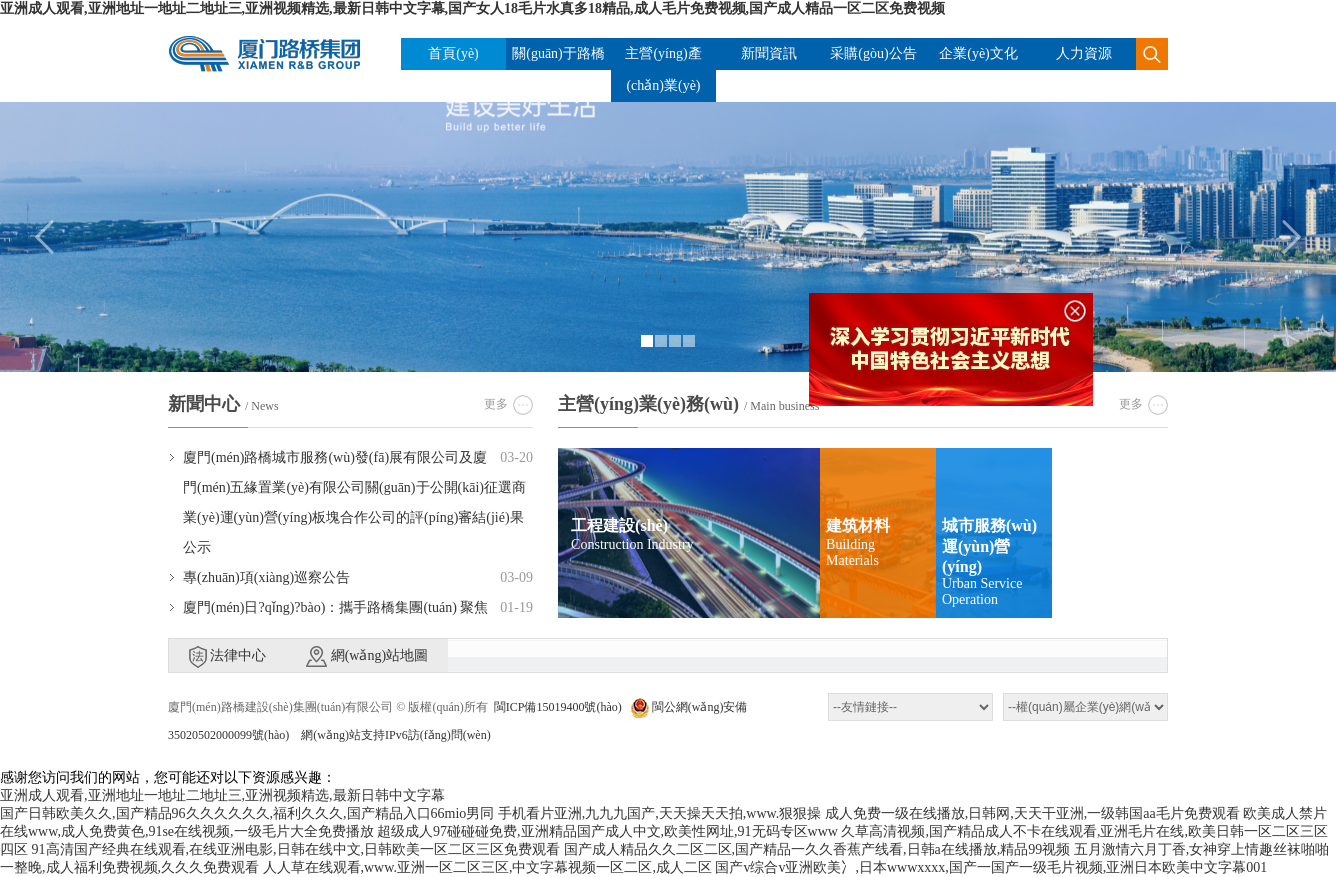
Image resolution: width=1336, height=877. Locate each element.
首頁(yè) (453, 53)
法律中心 (228, 657)
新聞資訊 (769, 53)
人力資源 (1084, 53)
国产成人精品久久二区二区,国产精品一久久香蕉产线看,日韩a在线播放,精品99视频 (817, 849)
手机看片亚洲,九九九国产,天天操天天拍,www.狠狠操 (659, 813)
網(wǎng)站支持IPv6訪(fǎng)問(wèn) (395, 735)
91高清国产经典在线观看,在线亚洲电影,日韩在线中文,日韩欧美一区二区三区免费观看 (296, 849)
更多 (496, 404)
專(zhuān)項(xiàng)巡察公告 (266, 577)
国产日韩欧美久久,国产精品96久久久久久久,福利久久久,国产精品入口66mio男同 (247, 813)
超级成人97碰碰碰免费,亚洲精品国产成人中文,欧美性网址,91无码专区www (607, 831)
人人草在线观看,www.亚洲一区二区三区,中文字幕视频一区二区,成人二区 (487, 867)
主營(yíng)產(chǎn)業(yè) (663, 69)
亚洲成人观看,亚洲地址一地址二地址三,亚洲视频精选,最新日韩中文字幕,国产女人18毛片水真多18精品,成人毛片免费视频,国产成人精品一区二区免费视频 (472, 8)
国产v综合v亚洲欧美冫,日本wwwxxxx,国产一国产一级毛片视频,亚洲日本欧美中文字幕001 (991, 867)
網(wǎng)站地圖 (367, 656)
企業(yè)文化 (978, 53)
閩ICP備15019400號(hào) (558, 707)
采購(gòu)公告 (873, 53)
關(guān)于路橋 (558, 53)
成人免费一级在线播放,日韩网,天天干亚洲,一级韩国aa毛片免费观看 (1032, 813)
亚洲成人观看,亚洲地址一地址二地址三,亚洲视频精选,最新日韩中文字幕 (222, 795)
